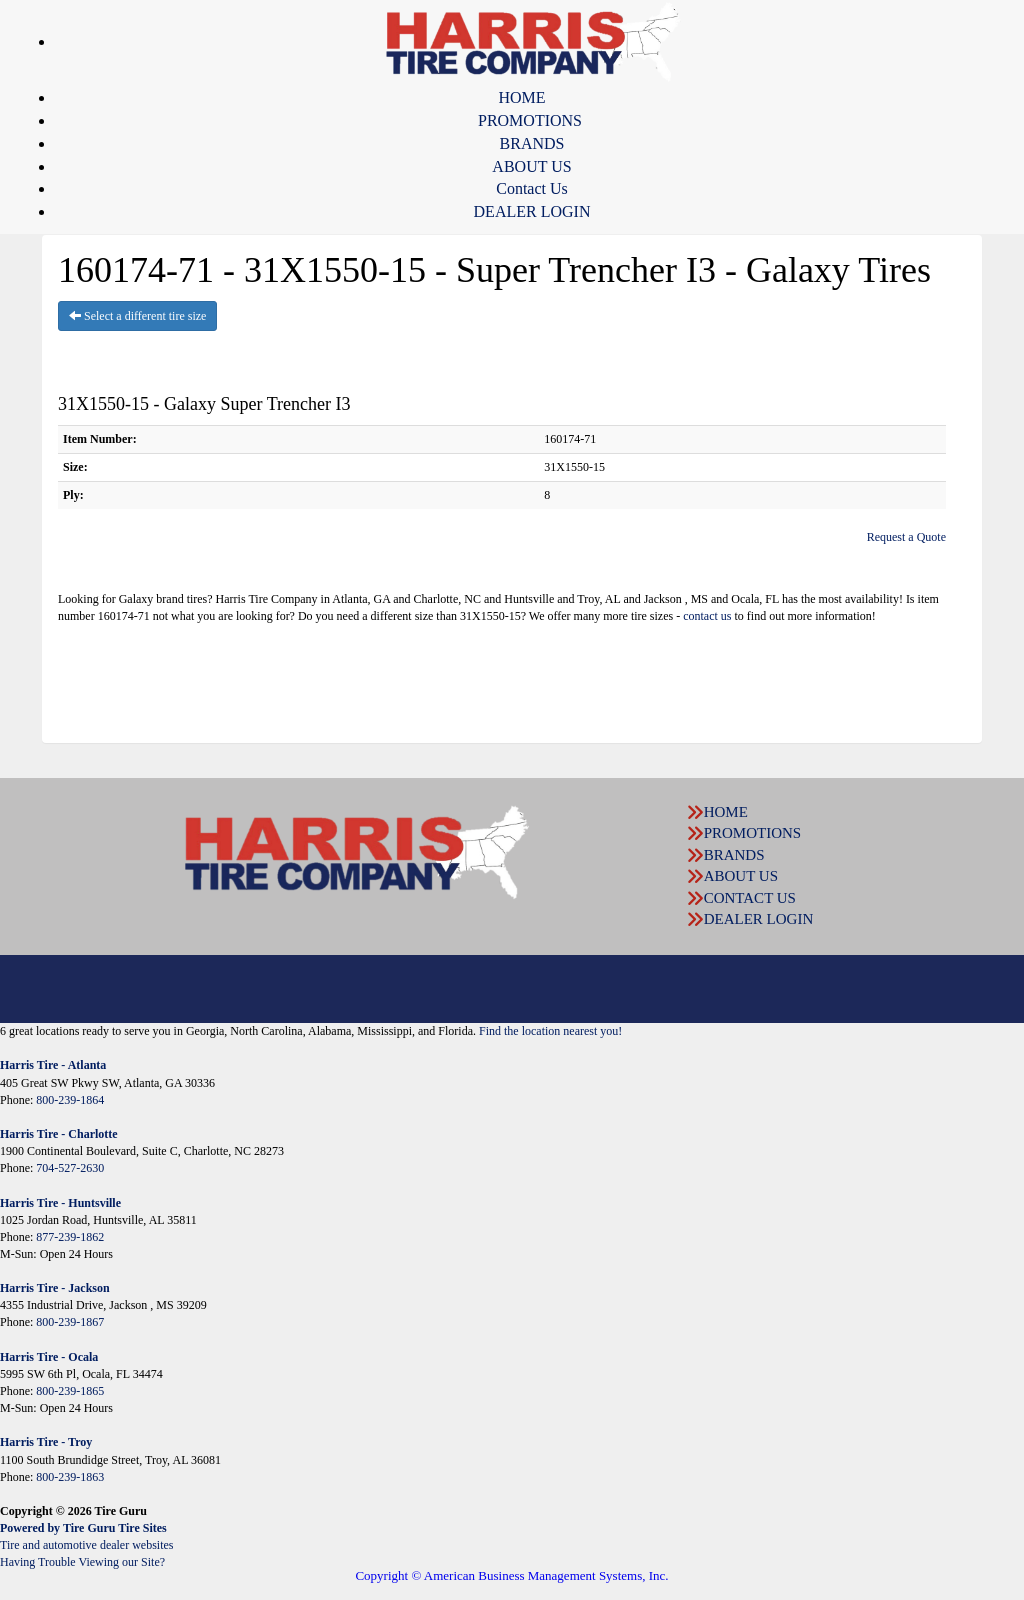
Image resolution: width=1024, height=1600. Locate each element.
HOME (521, 97)
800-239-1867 (70, 1322)
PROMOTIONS (530, 120)
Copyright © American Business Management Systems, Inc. (511, 1575)
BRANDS (532, 143)
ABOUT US (531, 166)
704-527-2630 (70, 1168)
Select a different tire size (137, 316)
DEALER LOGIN (532, 211)
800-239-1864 (70, 1100)
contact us (707, 616)
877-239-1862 (70, 1237)
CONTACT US (750, 898)
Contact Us (532, 188)
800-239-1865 (70, 1391)
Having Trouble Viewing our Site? (82, 1562)
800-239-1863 (70, 1477)
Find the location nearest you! (550, 1031)
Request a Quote (906, 537)
